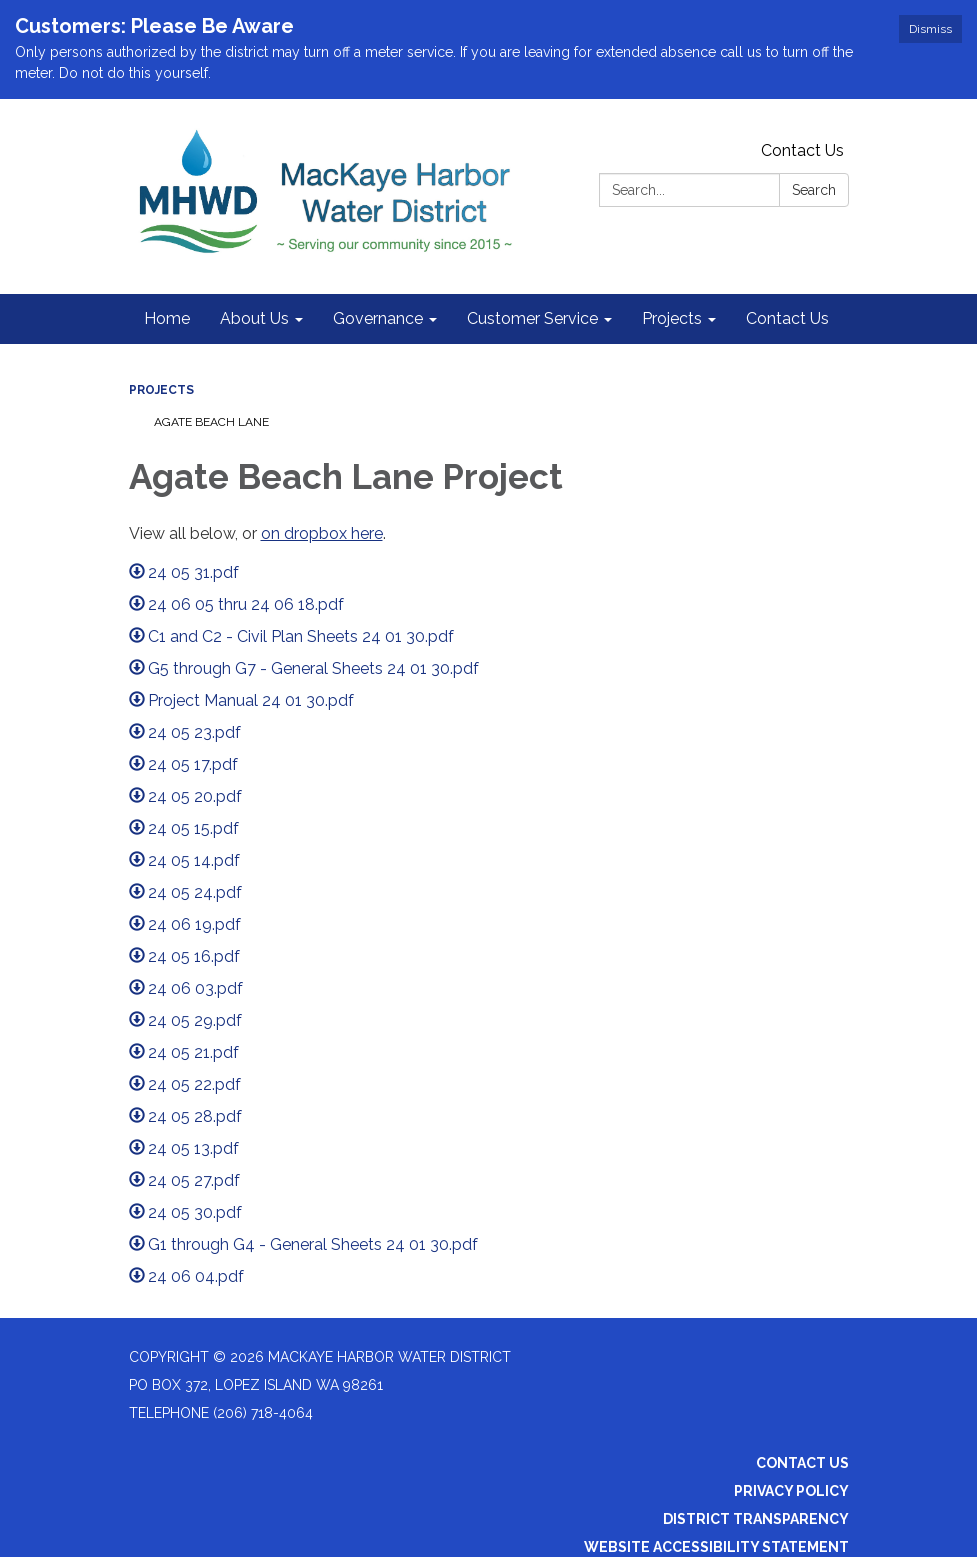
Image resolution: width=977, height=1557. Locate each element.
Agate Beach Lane (211, 422)
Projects (161, 390)
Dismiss (930, 29)
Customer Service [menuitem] (532, 318)
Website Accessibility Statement (716, 1547)
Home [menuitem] (167, 318)
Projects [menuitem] (672, 318)
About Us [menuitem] (254, 318)
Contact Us (802, 150)
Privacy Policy (791, 1491)
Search (814, 190)
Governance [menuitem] (378, 318)
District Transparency (756, 1519)
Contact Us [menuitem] (787, 318)
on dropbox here (322, 533)
